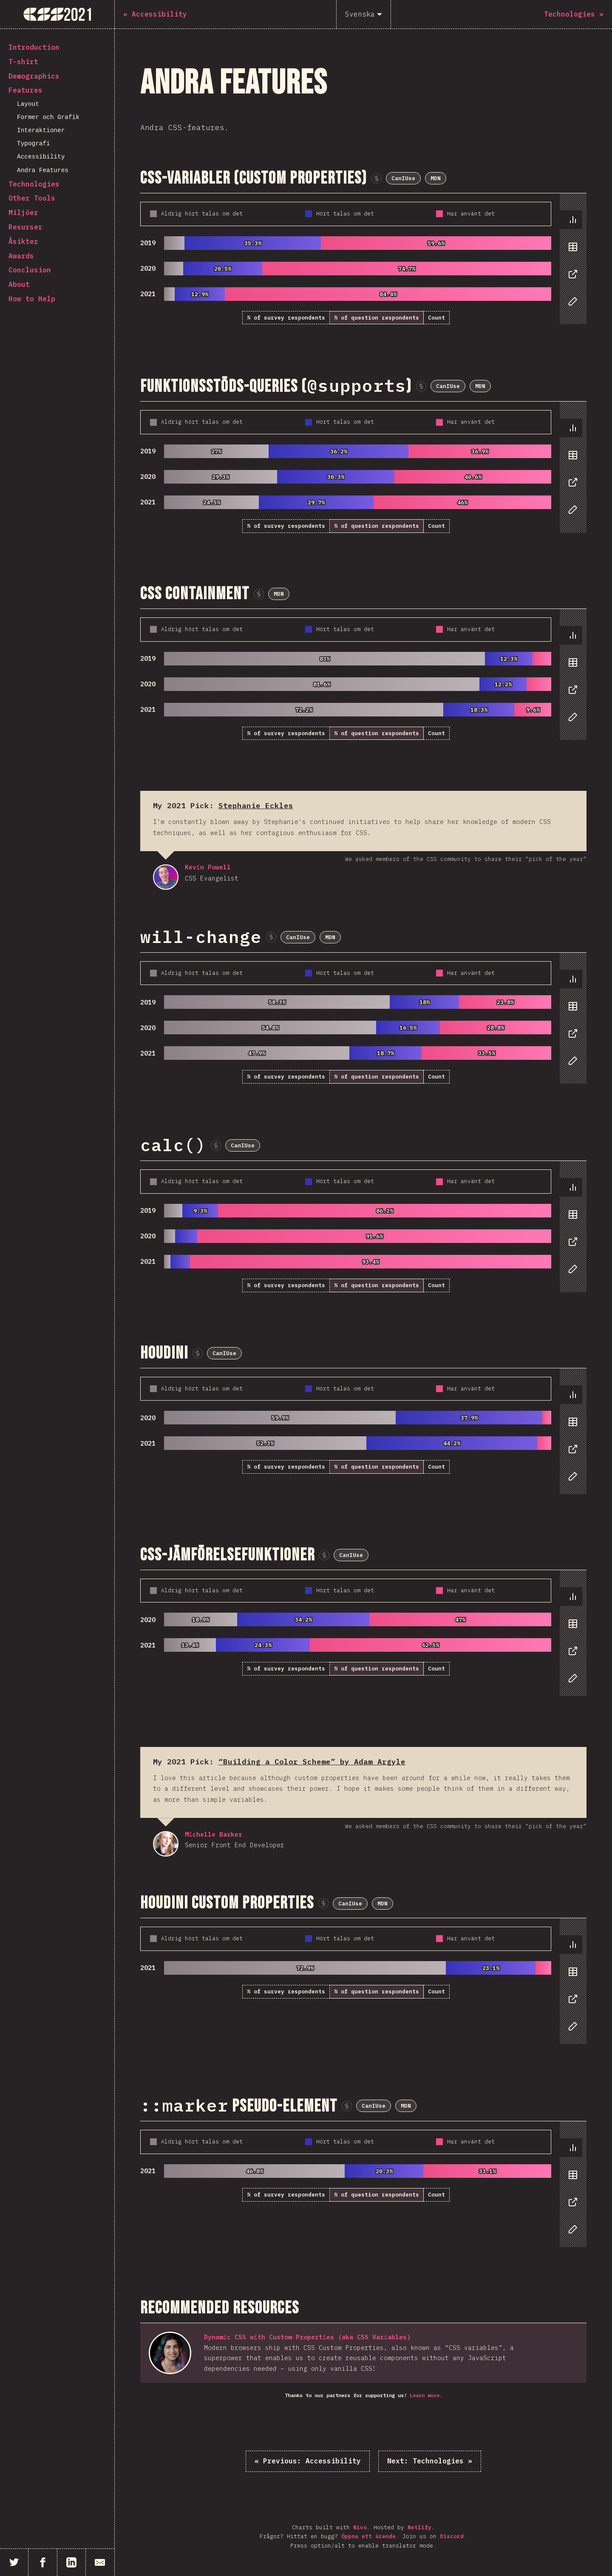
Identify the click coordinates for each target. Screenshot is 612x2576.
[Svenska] (364, 14)
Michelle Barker (166, 1844)
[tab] (570, 219)
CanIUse (403, 178)
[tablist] (571, 264)
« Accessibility (308, 2461)
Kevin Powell (166, 877)
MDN (436, 178)
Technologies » (429, 2461)
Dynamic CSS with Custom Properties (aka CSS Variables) (307, 2337)
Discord (452, 2536)
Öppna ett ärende (368, 2536)
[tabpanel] (363, 259)
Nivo (360, 2527)
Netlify (419, 2527)
